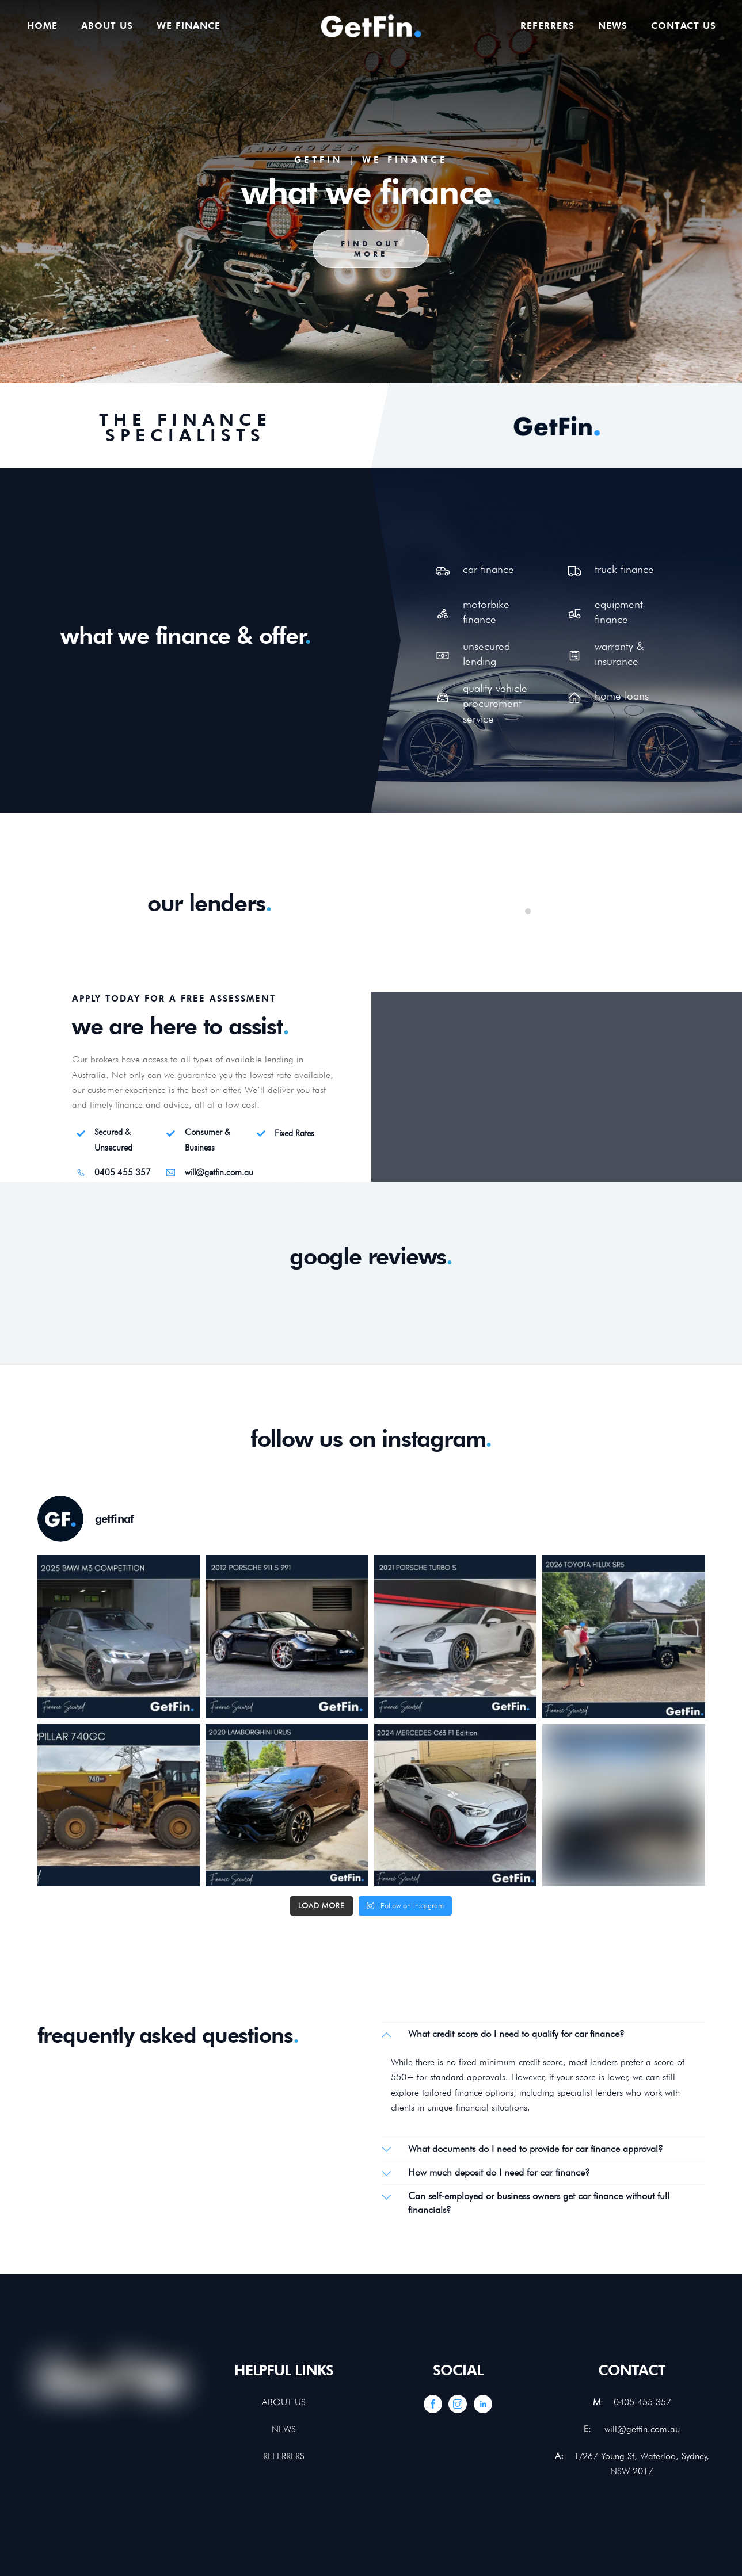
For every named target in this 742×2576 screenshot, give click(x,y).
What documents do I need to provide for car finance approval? (522, 2149)
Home (42, 25)
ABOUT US (284, 2402)
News (612, 25)
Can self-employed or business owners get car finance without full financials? (525, 2202)
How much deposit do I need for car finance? (486, 2173)
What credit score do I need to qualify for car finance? (503, 2034)
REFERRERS (284, 2456)
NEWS (284, 2429)
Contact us (683, 25)
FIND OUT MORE (371, 248)
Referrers (547, 25)
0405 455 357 (642, 2402)
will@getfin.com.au (642, 2429)
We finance (188, 25)
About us (107, 25)
